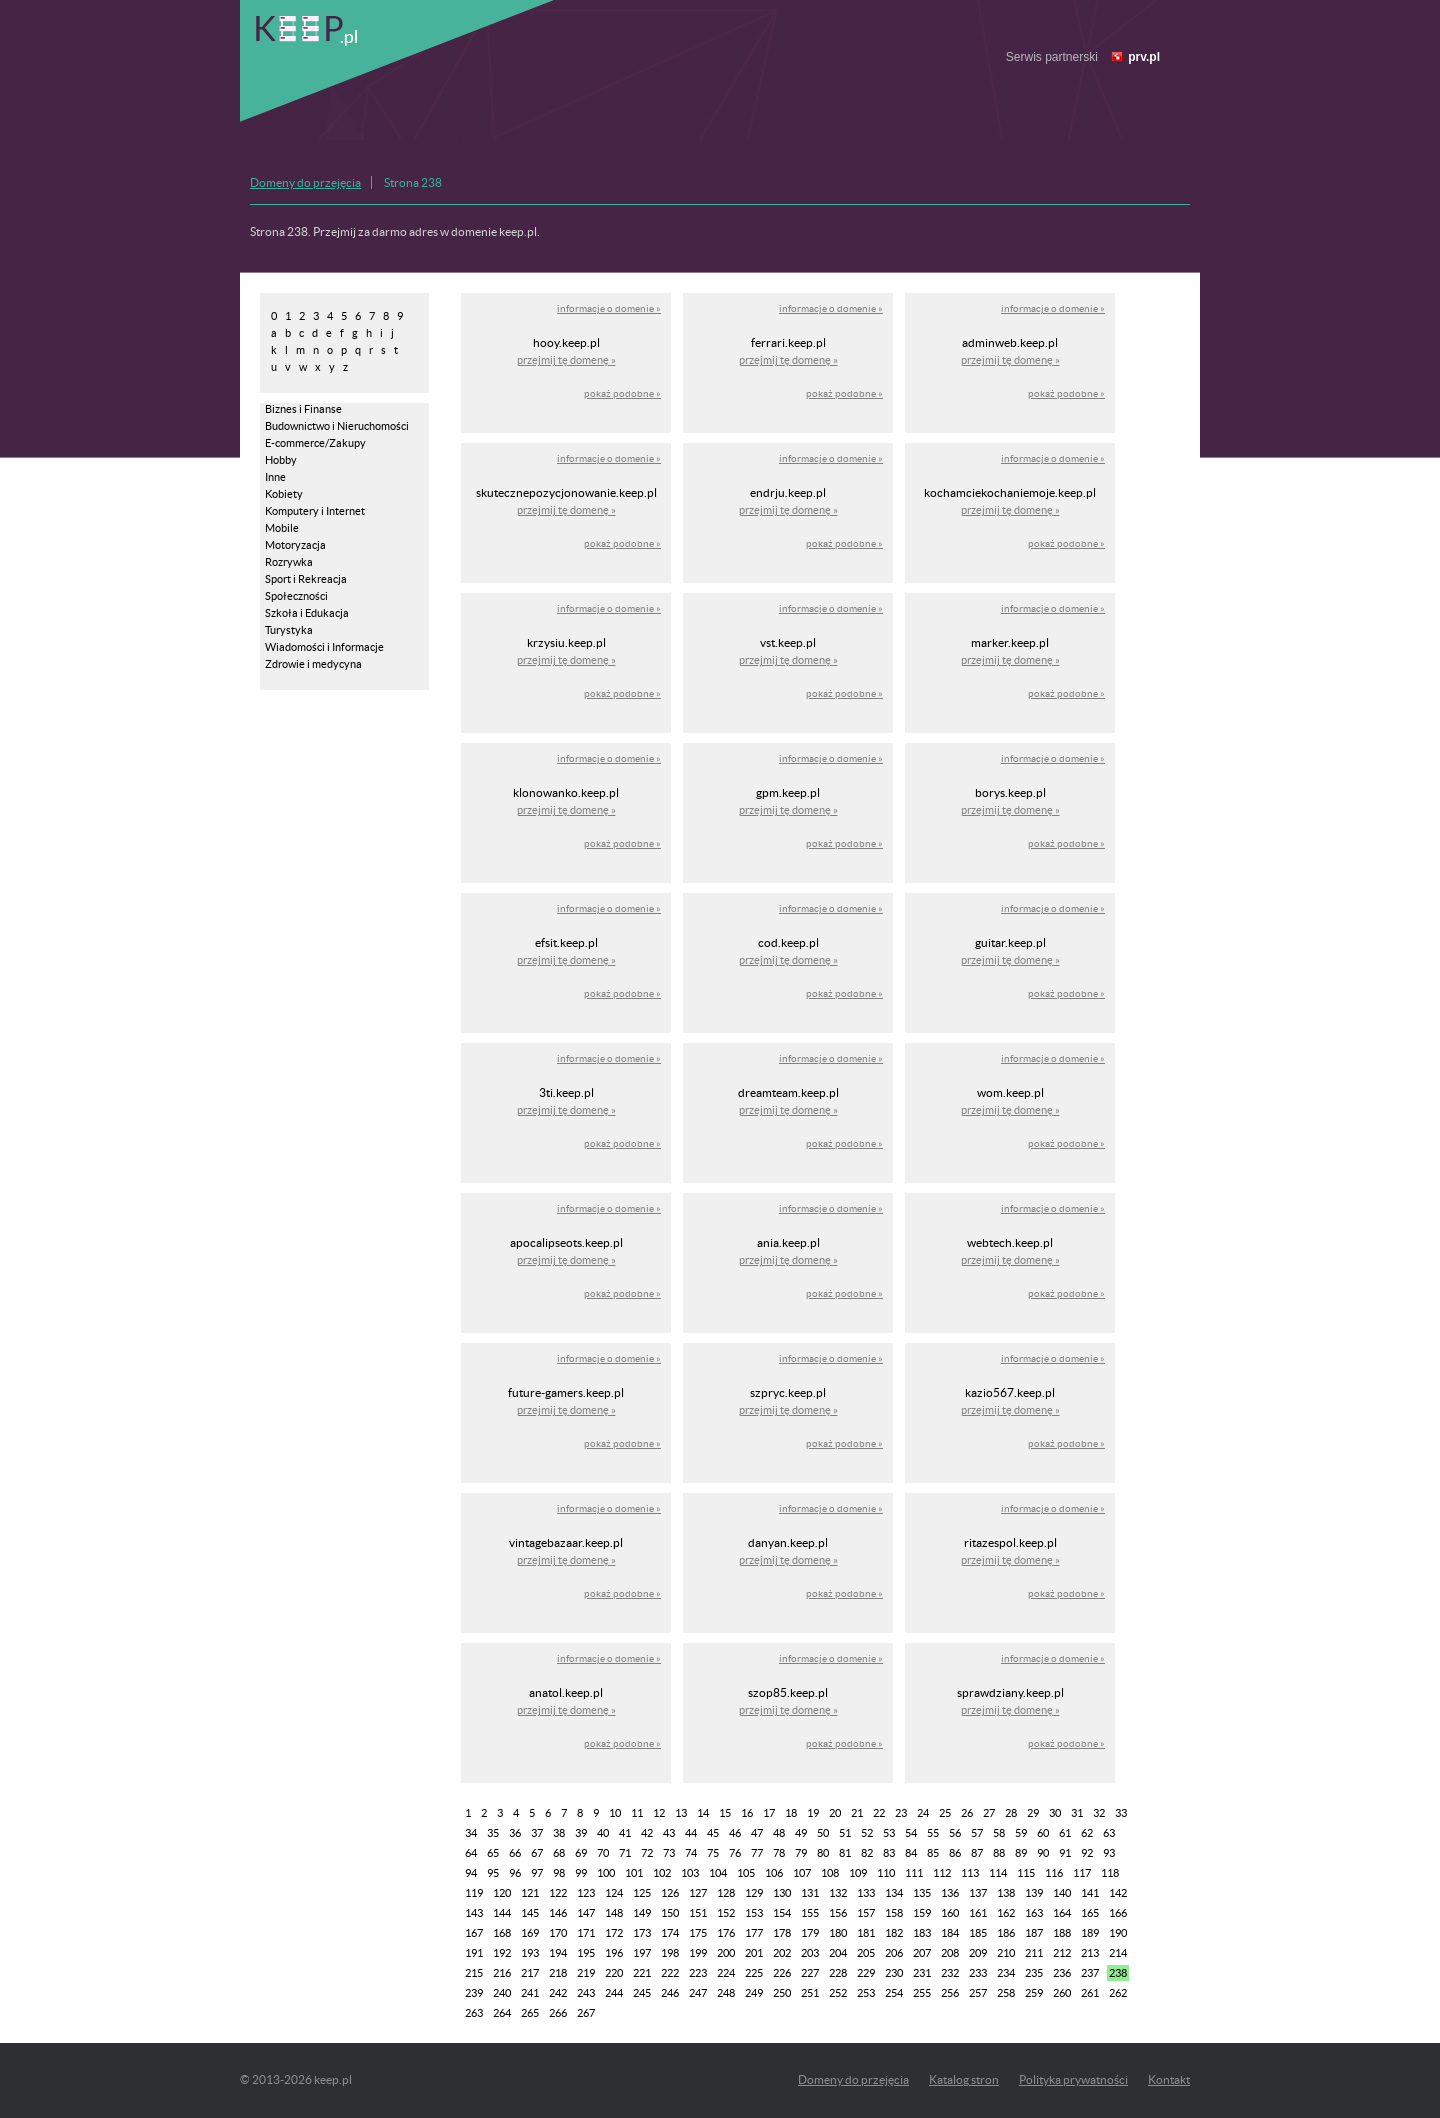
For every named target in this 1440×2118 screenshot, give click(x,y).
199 (698, 1953)
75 (713, 1853)
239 (474, 1993)
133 (866, 1893)
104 (718, 1873)
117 (1082, 1873)
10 (615, 1813)
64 (471, 1853)
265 (530, 2013)
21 (857, 1813)
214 (1118, 1953)
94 (471, 1873)
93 (1109, 1853)
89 (1021, 1853)
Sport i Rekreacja (306, 579)
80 (823, 1853)
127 (698, 1893)
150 (670, 1913)
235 (1034, 1973)
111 (914, 1873)
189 (1090, 1933)
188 (1062, 1933)
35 (493, 1833)
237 (1090, 1973)
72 (647, 1853)
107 (802, 1873)
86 (955, 1853)
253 (866, 1993)
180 (838, 1933)
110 (886, 1873)
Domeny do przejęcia (305, 182)
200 (726, 1953)
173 (642, 1933)
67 (537, 1853)
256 (950, 1993)
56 (955, 1833)
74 (691, 1853)
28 (1011, 1813)
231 (922, 1973)
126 (670, 1893)
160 (950, 1913)
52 (867, 1833)
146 (558, 1913)
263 (474, 2013)
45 (713, 1833)
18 (791, 1813)
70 (603, 1853)
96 (515, 1873)
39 (581, 1833)
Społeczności (296, 596)
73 (669, 1853)
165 (1090, 1913)
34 (471, 1833)
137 (978, 1893)
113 (970, 1873)
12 (659, 1813)
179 (810, 1933)
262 (1118, 1993)
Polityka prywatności (1073, 2079)
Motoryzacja (295, 545)
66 (515, 1853)
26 (967, 1813)
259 (1034, 1993)
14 (703, 1813)
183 (922, 1933)
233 (978, 1973)
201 (754, 1953)
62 (1087, 1833)
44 (691, 1833)
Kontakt (1169, 2079)
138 (1006, 1893)
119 (474, 1893)
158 (894, 1913)
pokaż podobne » (622, 393)
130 (782, 1893)
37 (537, 1833)
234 (1006, 1973)
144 (502, 1913)
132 (838, 1893)
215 (474, 1973)
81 (845, 1853)
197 (642, 1953)
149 (642, 1913)
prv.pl (1144, 57)
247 (698, 1993)
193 (530, 1953)
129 (754, 1893)
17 (769, 1813)
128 (726, 1893)
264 (502, 2013)
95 (493, 1873)
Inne (275, 477)
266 (558, 2013)
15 (725, 1813)
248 (726, 1993)
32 (1099, 1813)
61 (1065, 1833)
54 (911, 1833)
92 (1087, 1853)
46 (735, 1833)
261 (1090, 1993)
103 (690, 1873)
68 (559, 1853)
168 (502, 1933)
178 (782, 1933)
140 (1062, 1893)
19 (813, 1813)
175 (698, 1933)
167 (474, 1933)
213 (1090, 1953)
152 (726, 1913)
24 (923, 1813)
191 (474, 1953)
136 (950, 1893)
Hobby (281, 460)
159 (922, 1913)
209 (978, 1953)
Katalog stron (964, 2079)
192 (502, 1953)
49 (801, 1833)
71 (625, 1853)
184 (950, 1933)
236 (1062, 1973)
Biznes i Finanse (303, 409)
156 (838, 1913)
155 (810, 1913)
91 (1065, 1853)
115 (1026, 1873)
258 (1006, 1993)
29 (1033, 1813)
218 (558, 1973)
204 (838, 1953)
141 (1090, 1893)
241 (530, 1993)
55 (933, 1833)
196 (614, 1953)
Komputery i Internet (315, 511)
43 (669, 1833)
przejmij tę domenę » (566, 360)
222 (670, 1973)
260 (1062, 1993)
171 (586, 1933)
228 (838, 1973)
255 (922, 1993)
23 (901, 1813)
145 (530, 1913)
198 (670, 1953)
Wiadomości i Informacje (324, 647)
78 (779, 1853)
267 (586, 2013)
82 (867, 1853)
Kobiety (284, 494)
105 (746, 1873)
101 (634, 1873)
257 (978, 1993)
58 (999, 1833)
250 (782, 1993)
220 (614, 1973)
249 (754, 1993)
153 (754, 1913)
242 (558, 1993)
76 (735, 1853)
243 (586, 1993)
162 (1006, 1913)
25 (945, 1813)
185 (978, 1933)
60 (1043, 1833)
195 (586, 1953)
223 (698, 1973)
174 (670, 1933)
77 (757, 1853)
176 (726, 1933)
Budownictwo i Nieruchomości (337, 426)
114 (998, 1873)
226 (782, 1973)
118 (1110, 1873)
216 (502, 1973)
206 (894, 1953)
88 (999, 1853)
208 (950, 1953)
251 (810, 1993)
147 (586, 1913)
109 (858, 1873)
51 (845, 1833)
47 (757, 1833)
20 (835, 1813)
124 (614, 1893)
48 (779, 1833)
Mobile (282, 528)
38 (559, 1833)
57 (977, 1833)
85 (933, 1853)
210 (1006, 1953)
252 (838, 1993)
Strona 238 (413, 182)
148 (614, 1913)
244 (614, 1993)
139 (1034, 1893)
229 (866, 1973)
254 (894, 1993)
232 (950, 1973)
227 (810, 1973)
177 (754, 1933)
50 (823, 1833)
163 (1034, 1913)
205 (866, 1953)
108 (830, 1873)
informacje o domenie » (609, 308)
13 (681, 1813)
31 (1077, 1813)
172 (614, 1933)
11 (637, 1813)
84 (911, 1853)
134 (894, 1893)
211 (1034, 1953)
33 (1121, 1813)
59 (1021, 1833)
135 (922, 1893)
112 (942, 1873)
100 (606, 1873)
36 (515, 1833)
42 (647, 1833)
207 (922, 1953)
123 (586, 1893)
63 (1109, 1833)
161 (978, 1913)
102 (662, 1873)
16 (747, 1813)
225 (754, 1973)
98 (559, 1873)
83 (889, 1853)
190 (1118, 1933)
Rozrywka (289, 562)
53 (889, 1833)
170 (558, 1933)
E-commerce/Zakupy (315, 443)
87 (977, 1853)
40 (603, 1833)
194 (558, 1953)
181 (866, 1933)
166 (1118, 1913)
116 (1054, 1873)
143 (474, 1913)
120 (502, 1893)
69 (581, 1853)
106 (774, 1873)
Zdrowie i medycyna (313, 664)
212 (1062, 1953)
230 (894, 1973)
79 (801, 1853)
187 (1034, 1933)
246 (670, 1993)
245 (642, 1993)
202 (782, 1953)
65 (493, 1853)
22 (879, 1813)
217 (530, 1973)
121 (530, 1893)
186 (1006, 1933)
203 (810, 1953)
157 (866, 1913)
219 (586, 1973)
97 (537, 1873)
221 (642, 1973)
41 (625, 1833)
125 (642, 1893)
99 (581, 1873)
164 (1062, 1913)
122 (558, 1893)
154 (782, 1913)
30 (1055, 1813)
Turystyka (289, 630)
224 (726, 1973)
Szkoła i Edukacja (307, 613)
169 (530, 1933)
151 (698, 1913)
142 (1118, 1893)
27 (989, 1813)
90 (1043, 1853)
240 (502, 1993)
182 (894, 1933)
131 (810, 1893)
